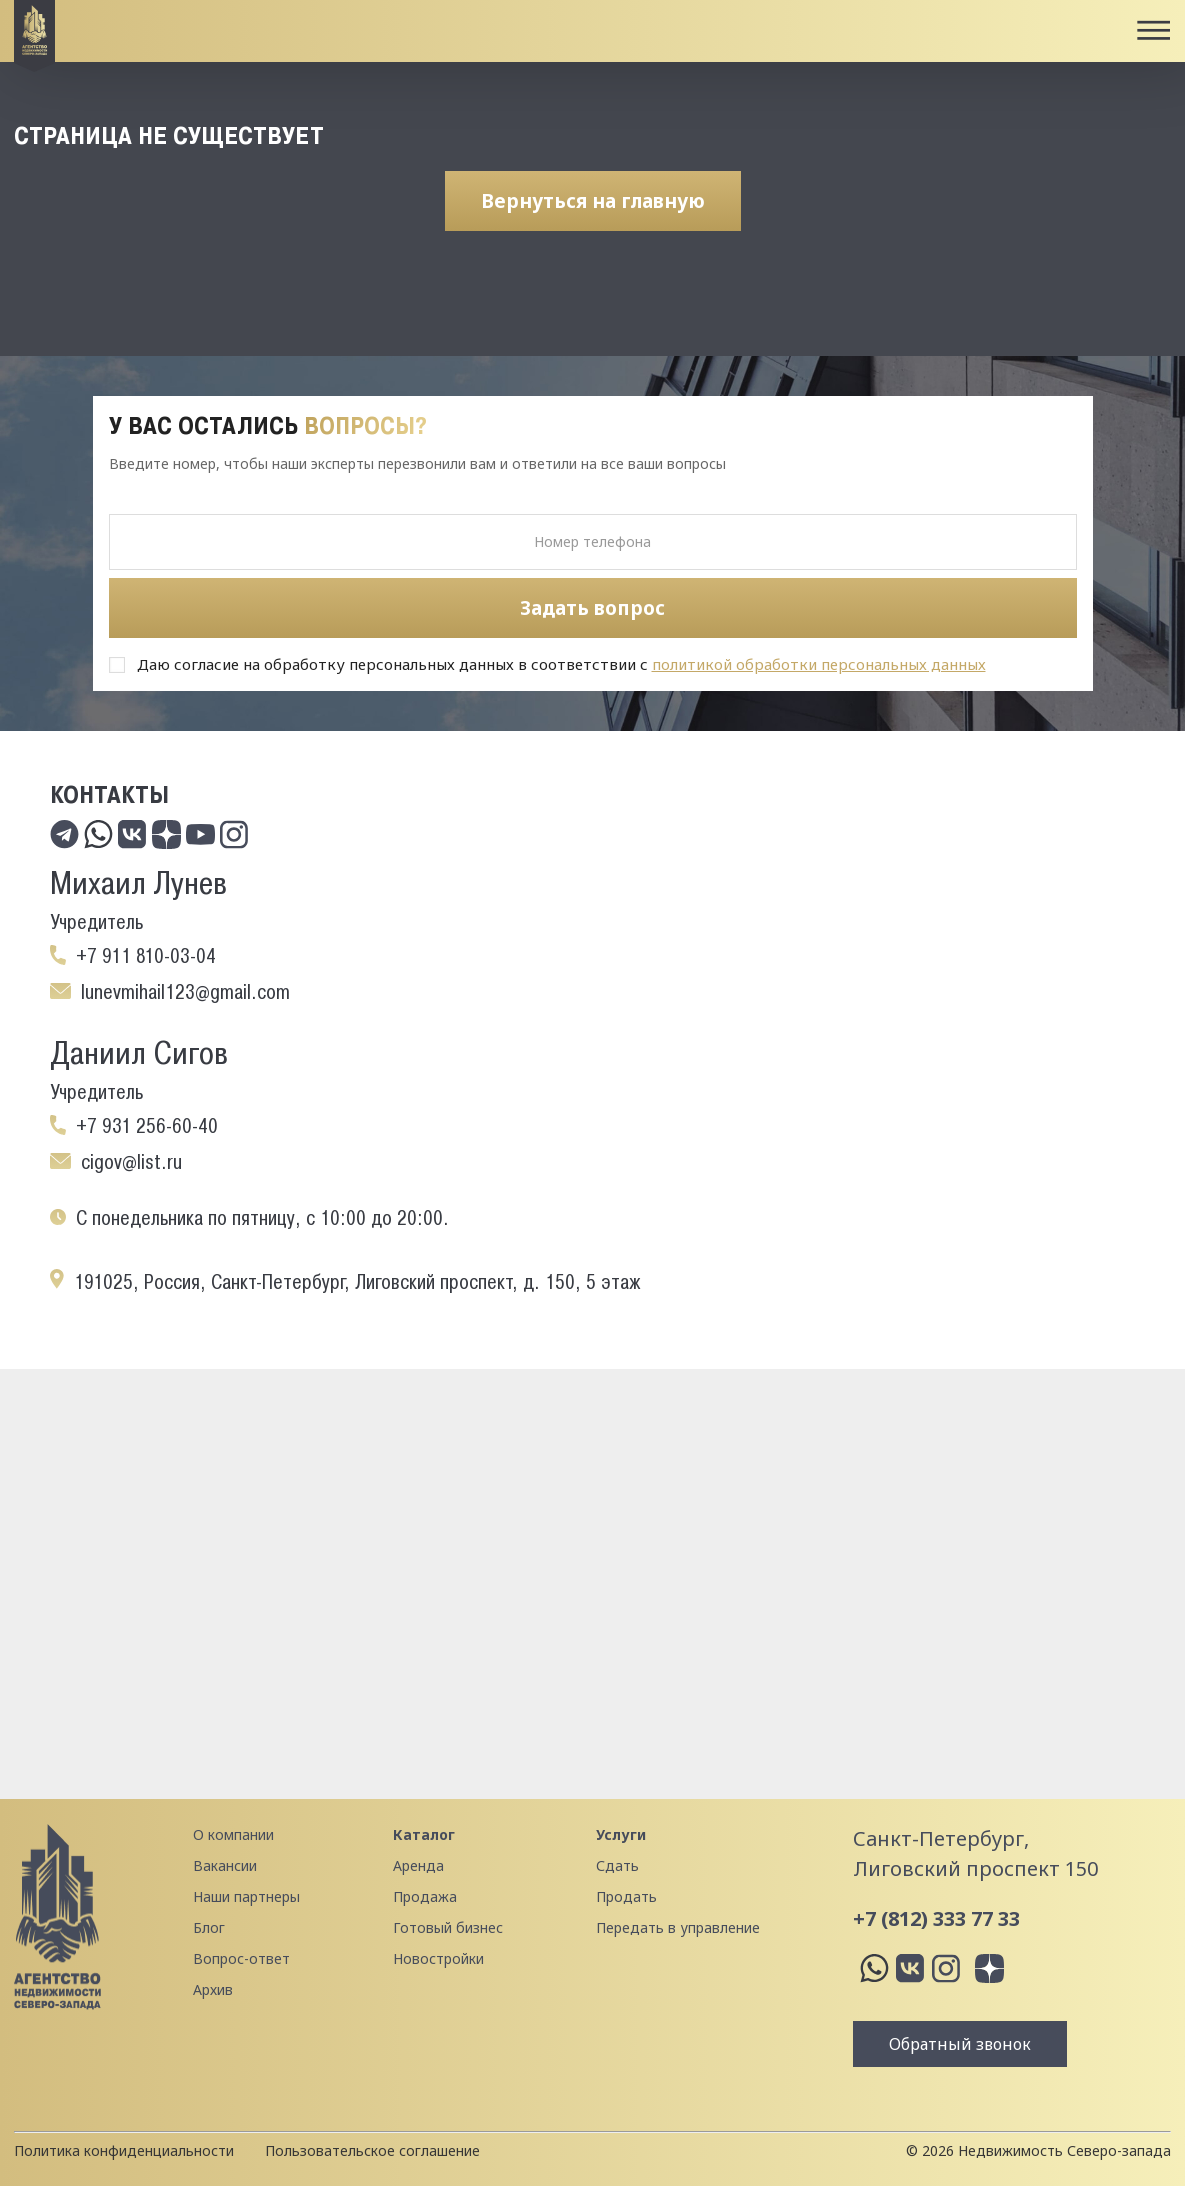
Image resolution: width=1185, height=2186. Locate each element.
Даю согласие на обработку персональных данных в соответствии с (561, 664)
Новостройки (438, 1958)
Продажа (425, 1896)
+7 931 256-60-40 (147, 1126)
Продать (626, 1896)
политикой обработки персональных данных (819, 664)
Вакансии (225, 1865)
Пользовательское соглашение (372, 2150)
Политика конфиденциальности (124, 2150)
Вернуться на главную (593, 201)
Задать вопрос (592, 608)
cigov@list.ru (131, 1162)
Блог (209, 1927)
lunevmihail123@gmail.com (185, 992)
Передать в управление (678, 1927)
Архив (213, 1989)
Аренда (418, 1865)
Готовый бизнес (448, 1927)
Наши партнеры (246, 1896)
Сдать (617, 1865)
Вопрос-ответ (241, 1958)
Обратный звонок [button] (960, 2044)
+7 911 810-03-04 (146, 956)
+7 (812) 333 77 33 (936, 1918)
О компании (233, 1834)
